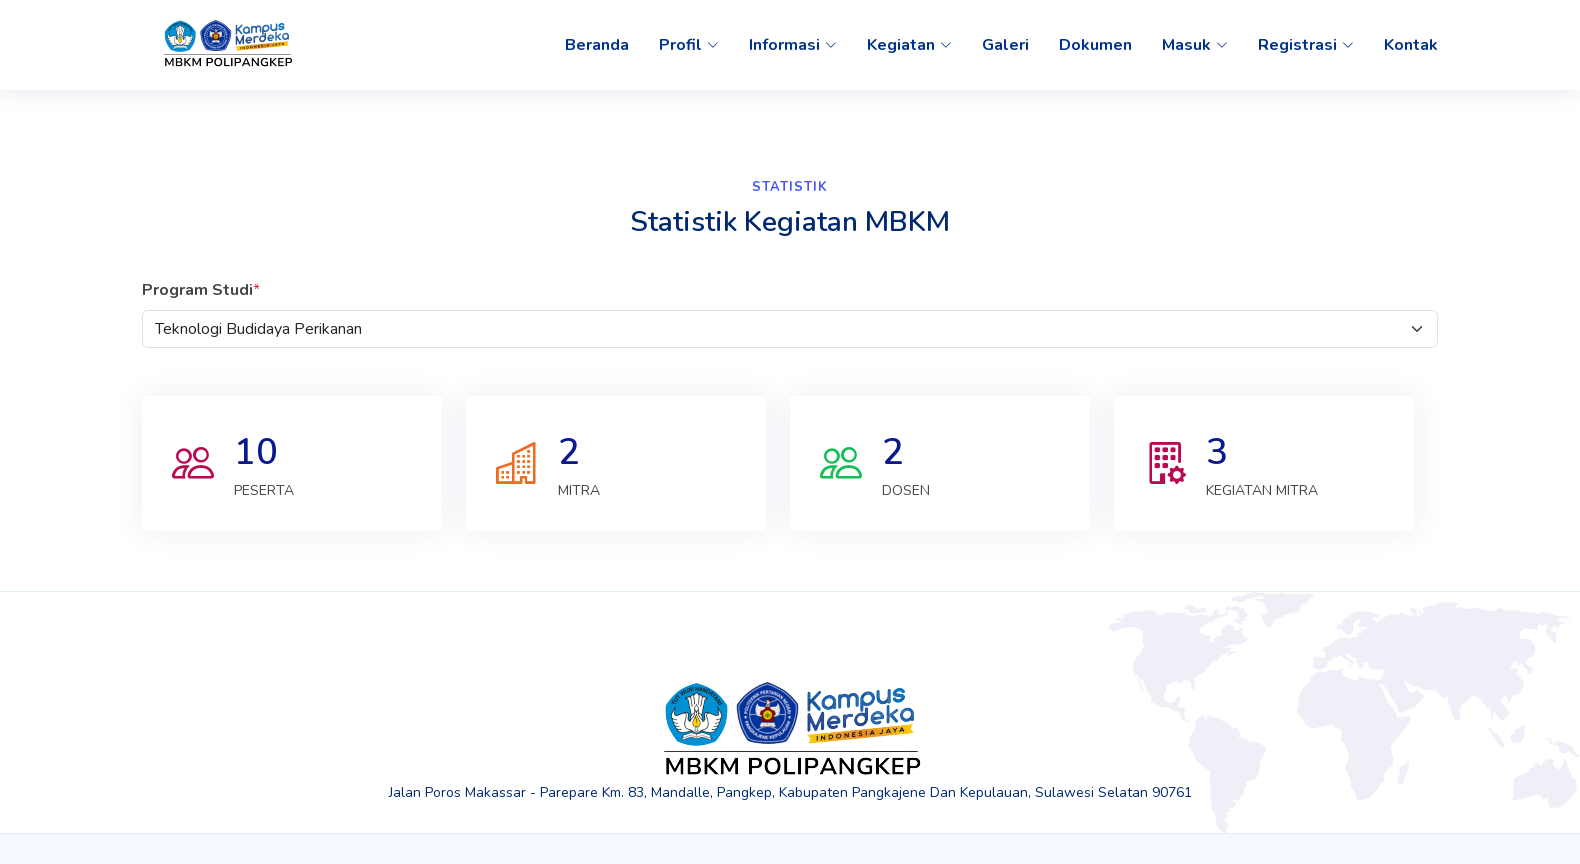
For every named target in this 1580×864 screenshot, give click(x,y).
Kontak (1411, 45)
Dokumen (1095, 45)
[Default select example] (790, 329)
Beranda (597, 45)
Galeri (1005, 45)
